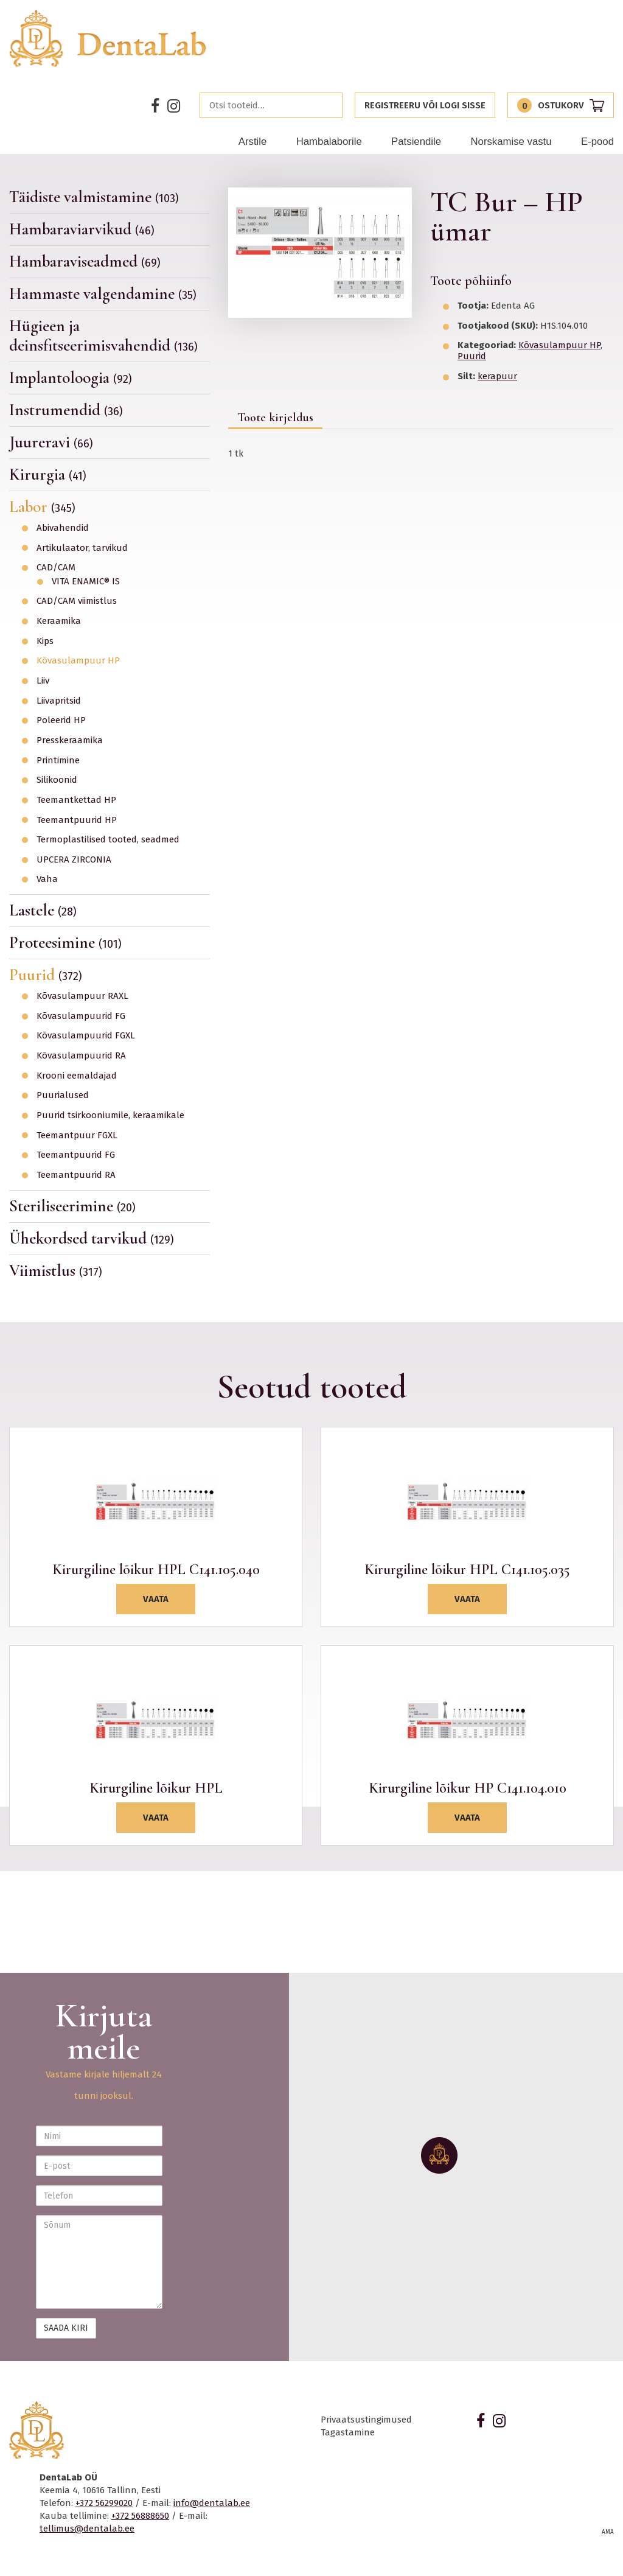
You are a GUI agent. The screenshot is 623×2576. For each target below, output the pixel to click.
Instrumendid (66, 410)
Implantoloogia (70, 378)
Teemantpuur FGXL (77, 1135)
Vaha (47, 879)
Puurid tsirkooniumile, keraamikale (110, 1115)
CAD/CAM (56, 567)
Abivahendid (63, 528)
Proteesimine (65, 943)
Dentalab (108, 38)
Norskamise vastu (510, 141)
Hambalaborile (329, 141)
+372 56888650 (140, 2515)
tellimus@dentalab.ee (87, 2528)
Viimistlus (55, 1271)
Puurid (45, 975)
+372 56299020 (104, 2502)
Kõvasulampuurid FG (81, 1016)
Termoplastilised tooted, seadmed (108, 840)
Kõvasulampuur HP (78, 661)
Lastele (43, 910)
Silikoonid (57, 780)
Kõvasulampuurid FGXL (86, 1036)
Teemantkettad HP (76, 800)
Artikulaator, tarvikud (82, 548)
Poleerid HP (61, 720)
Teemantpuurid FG (76, 1155)
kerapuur (497, 376)
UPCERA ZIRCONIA (74, 860)
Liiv (43, 681)
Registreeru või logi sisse (425, 105)
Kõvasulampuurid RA (81, 1056)
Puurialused (63, 1095)
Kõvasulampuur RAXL (82, 996)
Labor (42, 507)
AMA (608, 2532)
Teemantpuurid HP (77, 820)
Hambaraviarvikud (82, 229)
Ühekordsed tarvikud (91, 1238)
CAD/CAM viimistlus (77, 601)
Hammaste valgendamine (103, 294)
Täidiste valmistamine (94, 197)
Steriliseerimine (72, 1206)
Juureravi (51, 442)
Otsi (330, 105)
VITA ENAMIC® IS (86, 581)
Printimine (58, 760)
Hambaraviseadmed (85, 261)
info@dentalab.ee (211, 2502)
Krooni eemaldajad (77, 1076)
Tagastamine (348, 2432)
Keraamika (59, 621)
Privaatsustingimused (366, 2419)
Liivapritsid (59, 701)
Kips (45, 641)
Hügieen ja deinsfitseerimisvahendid (103, 335)
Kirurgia (47, 474)
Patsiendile (416, 141)
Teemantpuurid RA (76, 1175)
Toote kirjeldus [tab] (275, 417)
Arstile (252, 141)
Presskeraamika (70, 740)
